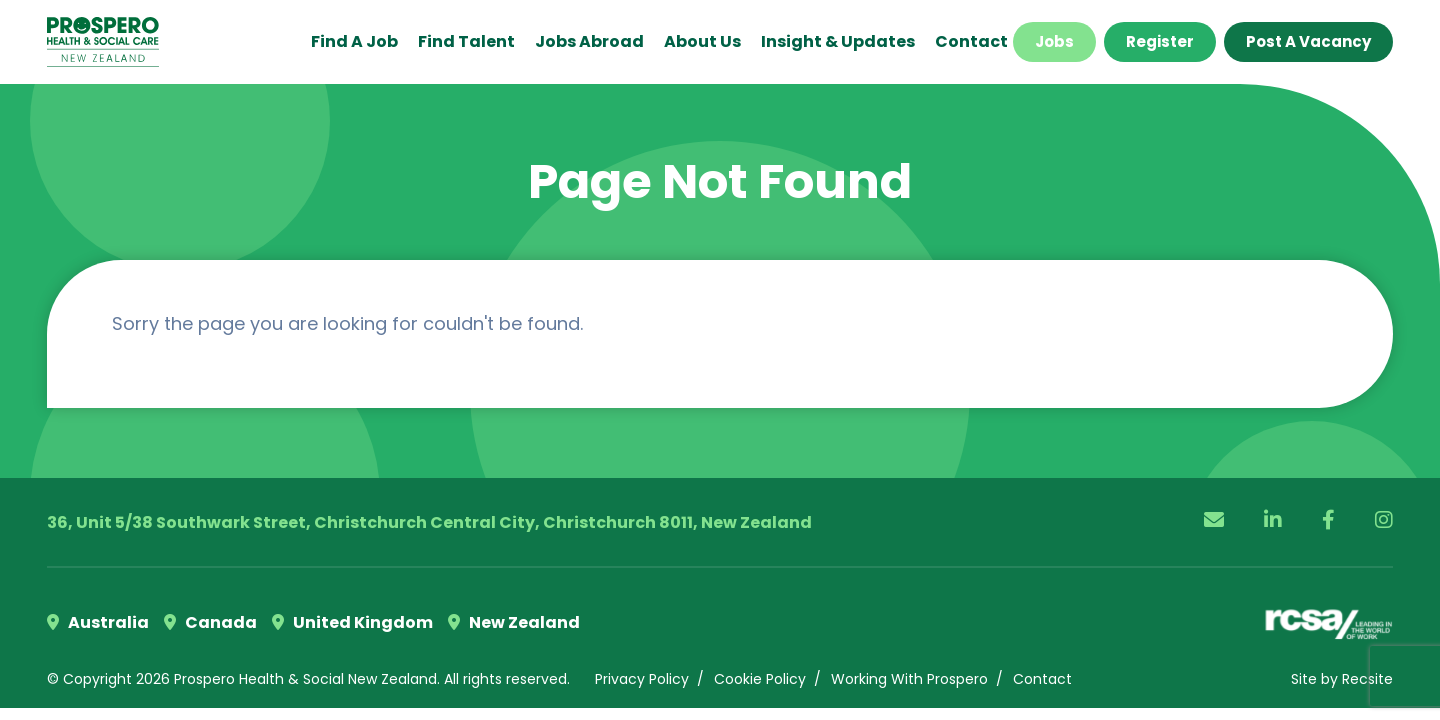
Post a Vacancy (1308, 41)
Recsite (1367, 679)
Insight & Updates (838, 41)
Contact (971, 41)
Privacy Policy (642, 679)
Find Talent (466, 41)
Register (1160, 41)
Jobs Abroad (589, 41)
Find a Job (354, 41)
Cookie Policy (760, 679)
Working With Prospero (909, 679)
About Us (702, 41)
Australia (98, 622)
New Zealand (514, 622)
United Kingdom (352, 622)
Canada (210, 622)
